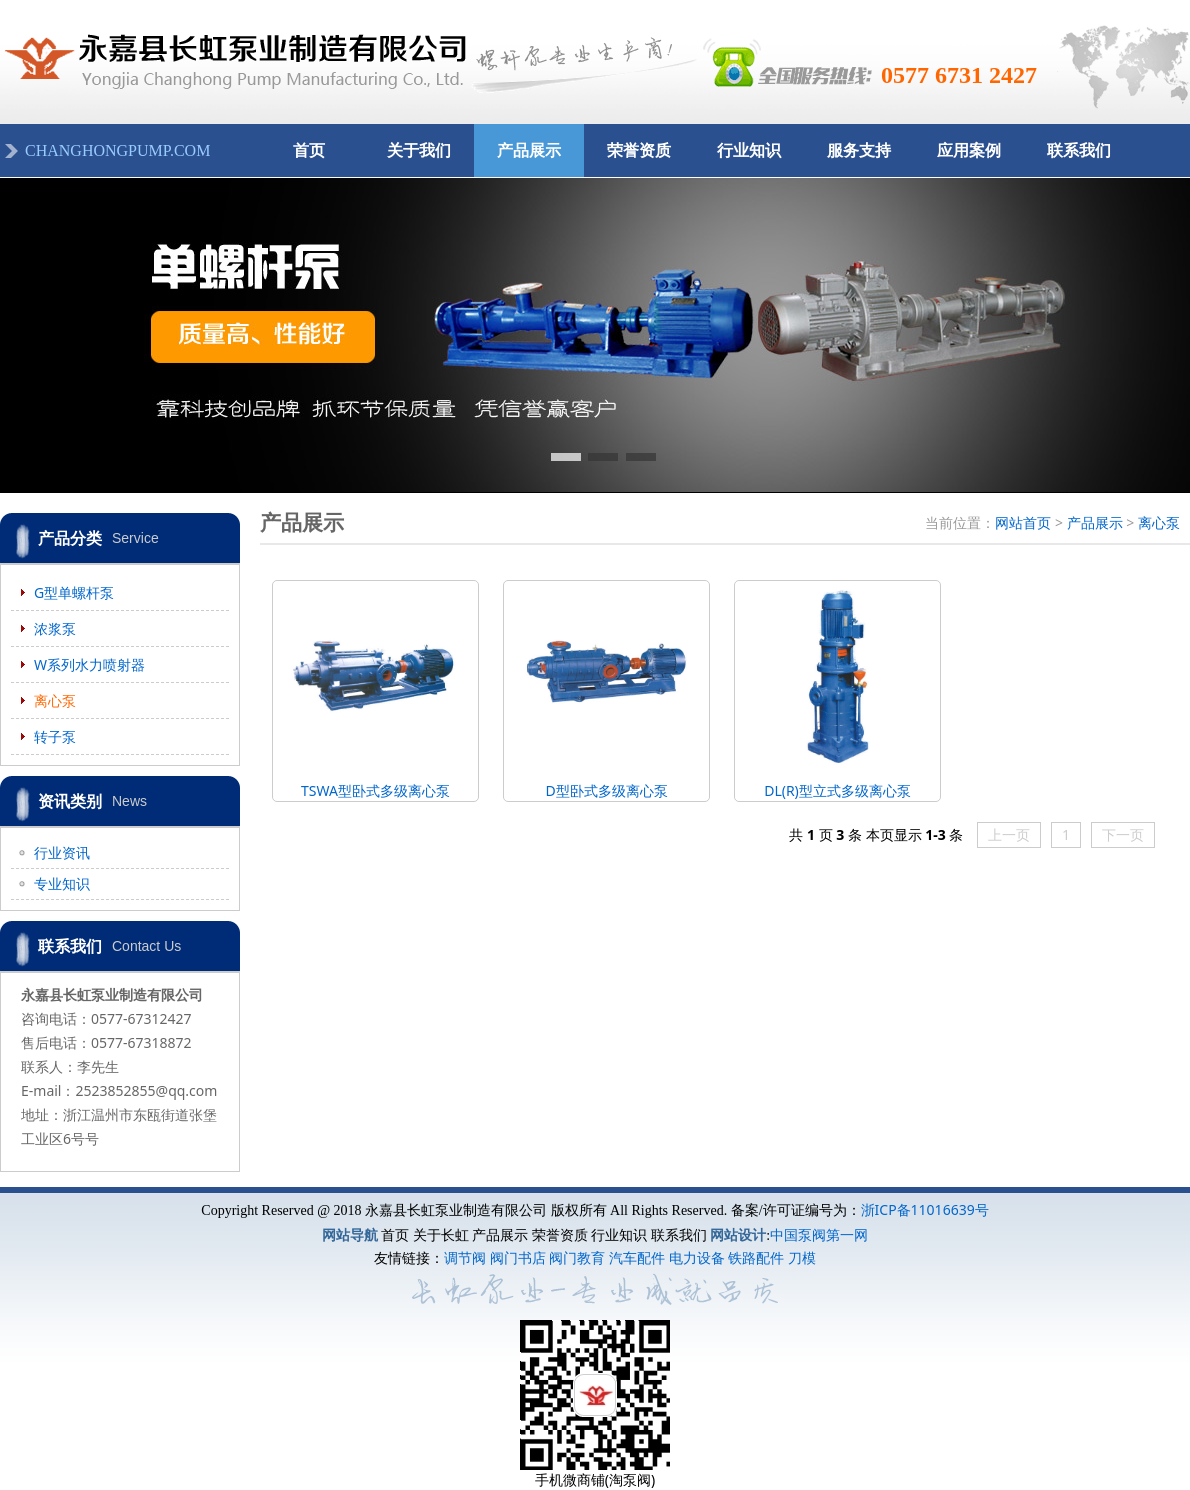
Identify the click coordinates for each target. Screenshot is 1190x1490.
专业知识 (62, 883)
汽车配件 (637, 1257)
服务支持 (859, 150)
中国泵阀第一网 (819, 1234)
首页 (309, 150)
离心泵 (55, 700)
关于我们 (419, 150)
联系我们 (1079, 150)
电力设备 (697, 1257)
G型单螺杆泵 (74, 592)
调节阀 (465, 1257)
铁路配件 (756, 1257)
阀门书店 (518, 1257)
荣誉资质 (639, 150)
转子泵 (55, 736)
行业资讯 (62, 852)
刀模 (802, 1257)
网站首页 (1023, 522)
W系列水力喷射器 (89, 664)
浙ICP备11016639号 (925, 1209)
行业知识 (749, 150)
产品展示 (529, 150)
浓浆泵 (55, 628)
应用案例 (969, 150)
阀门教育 (577, 1257)
